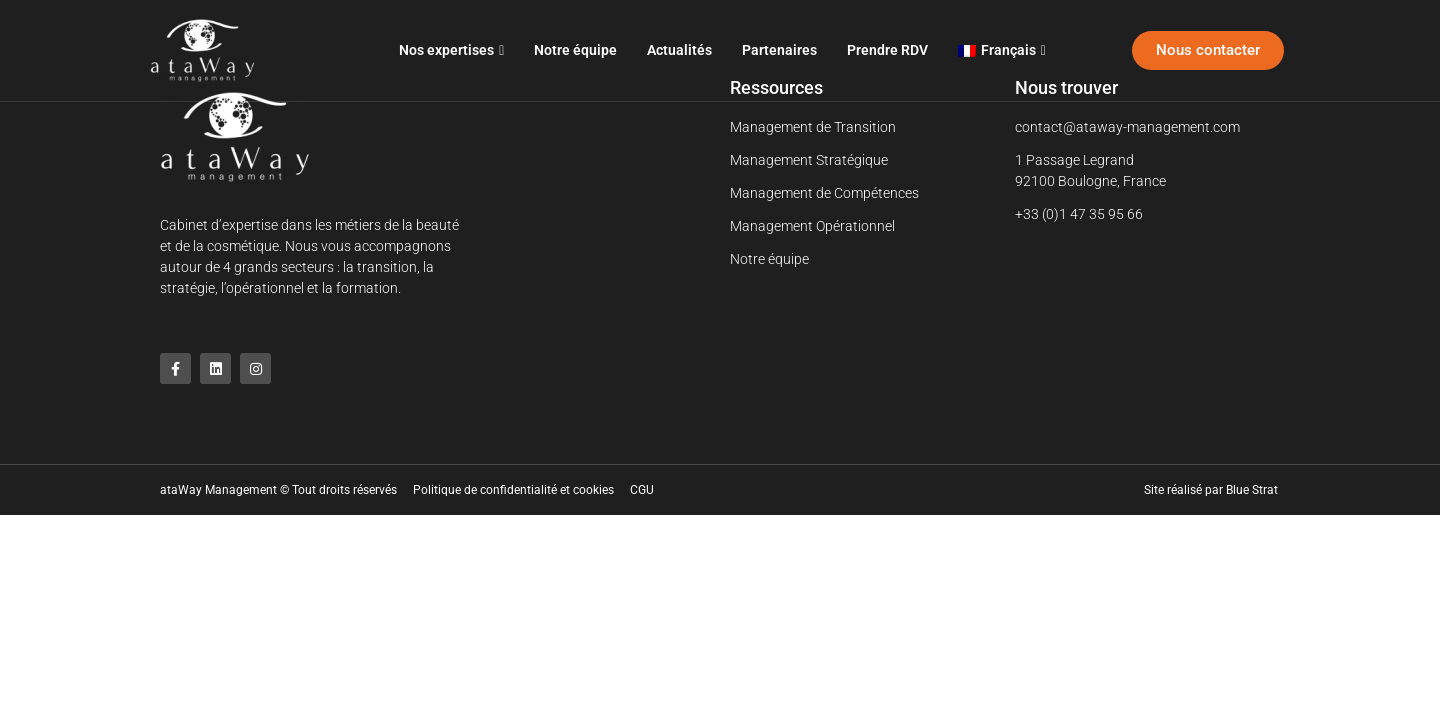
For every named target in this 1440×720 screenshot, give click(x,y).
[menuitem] (1001, 50)
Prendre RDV (887, 50)
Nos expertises (451, 50)
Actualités (679, 50)
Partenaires (779, 50)
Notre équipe (575, 50)
